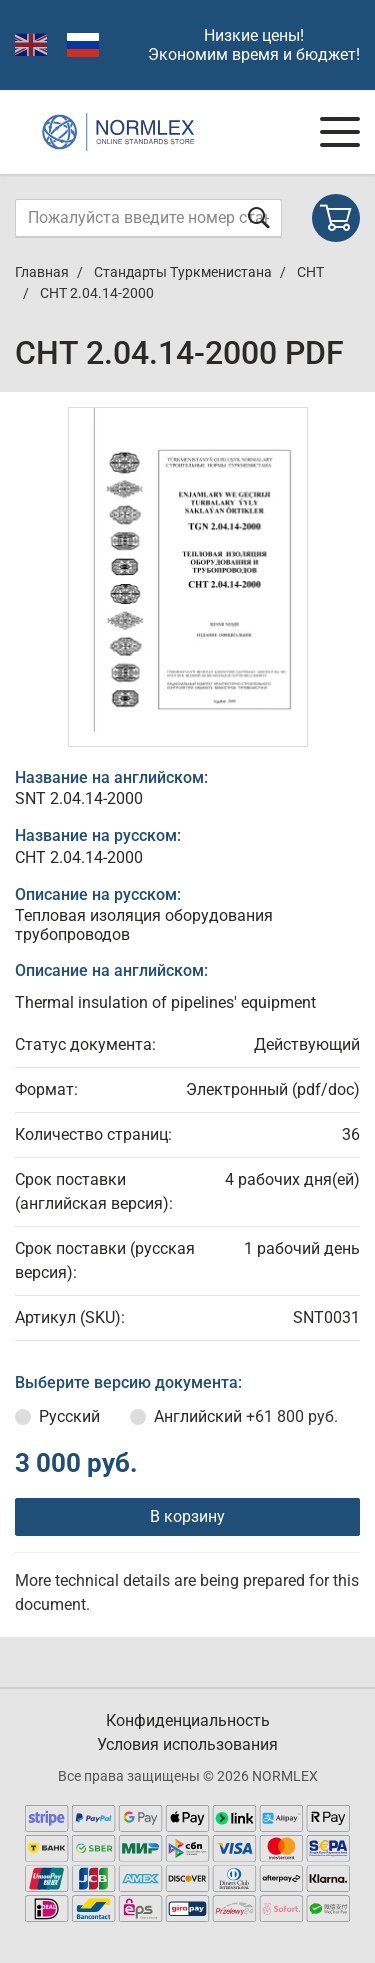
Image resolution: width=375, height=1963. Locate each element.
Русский (69, 1416)
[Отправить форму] (259, 217)
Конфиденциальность (188, 1720)
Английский (246, 1416)
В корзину (187, 1516)
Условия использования (187, 1744)
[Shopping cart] (336, 218)
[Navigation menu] (340, 132)
